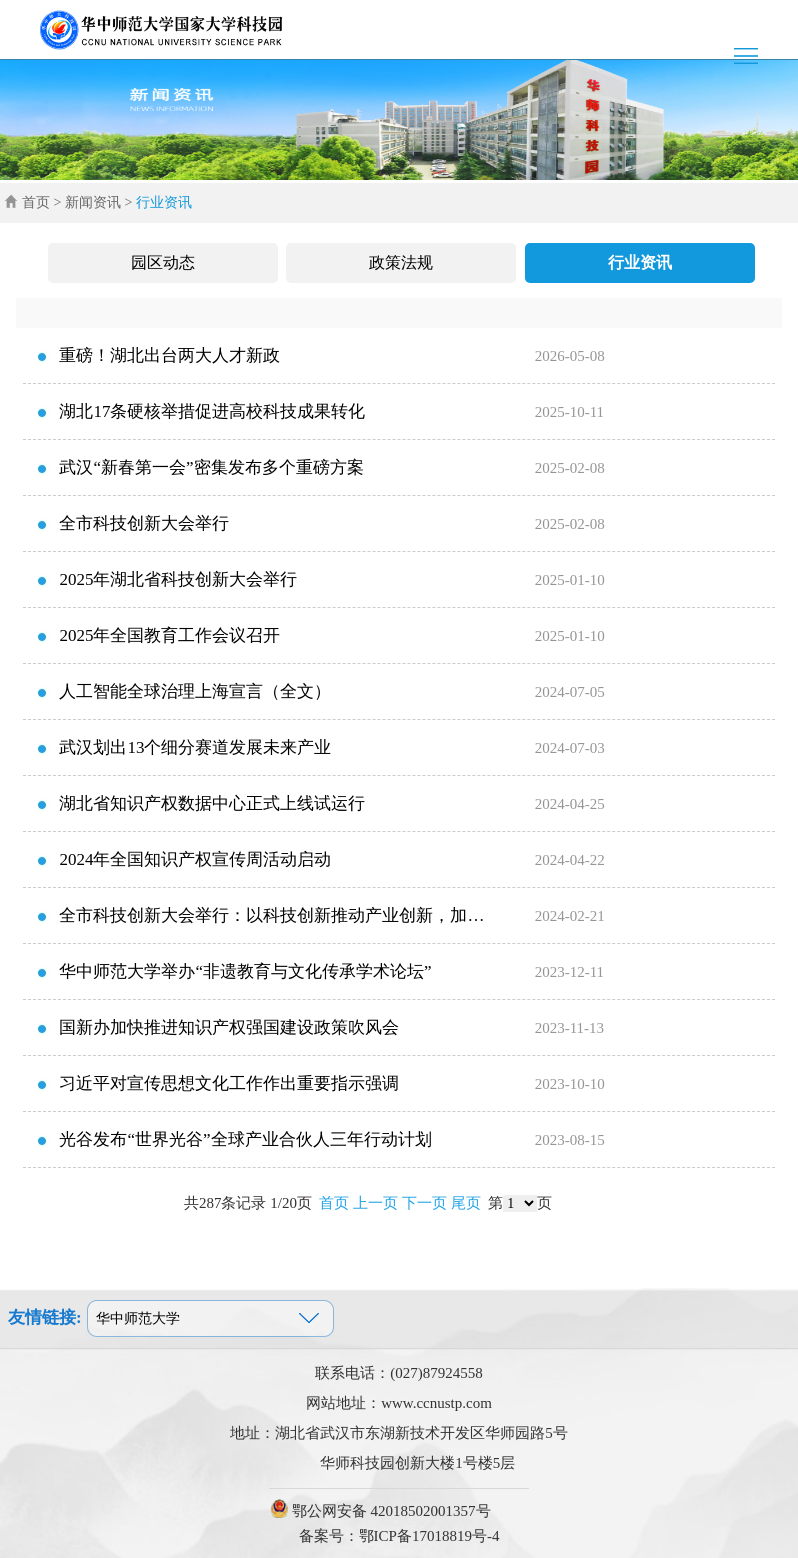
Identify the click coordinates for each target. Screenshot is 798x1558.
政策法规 (401, 262)
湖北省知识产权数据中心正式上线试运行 (212, 803)
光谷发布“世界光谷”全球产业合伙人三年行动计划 (245, 1139)
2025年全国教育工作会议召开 (169, 635)
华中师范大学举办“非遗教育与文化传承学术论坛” (245, 971)
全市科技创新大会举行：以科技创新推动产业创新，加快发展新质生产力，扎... (258, 925)
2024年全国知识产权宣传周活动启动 (195, 859)
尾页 (466, 1203)
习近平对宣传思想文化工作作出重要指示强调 (229, 1083)
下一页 (424, 1203)
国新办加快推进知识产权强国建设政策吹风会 (229, 1027)
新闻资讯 (93, 202)
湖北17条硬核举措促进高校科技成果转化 (212, 411)
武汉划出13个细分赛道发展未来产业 (195, 747)
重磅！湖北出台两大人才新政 (169, 355)
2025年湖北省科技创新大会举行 (178, 579)
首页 (36, 202)
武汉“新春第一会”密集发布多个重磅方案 (211, 467)
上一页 (375, 1203)
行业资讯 (640, 262)
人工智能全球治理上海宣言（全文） (195, 691)
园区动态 (163, 262)
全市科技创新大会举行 (144, 523)
